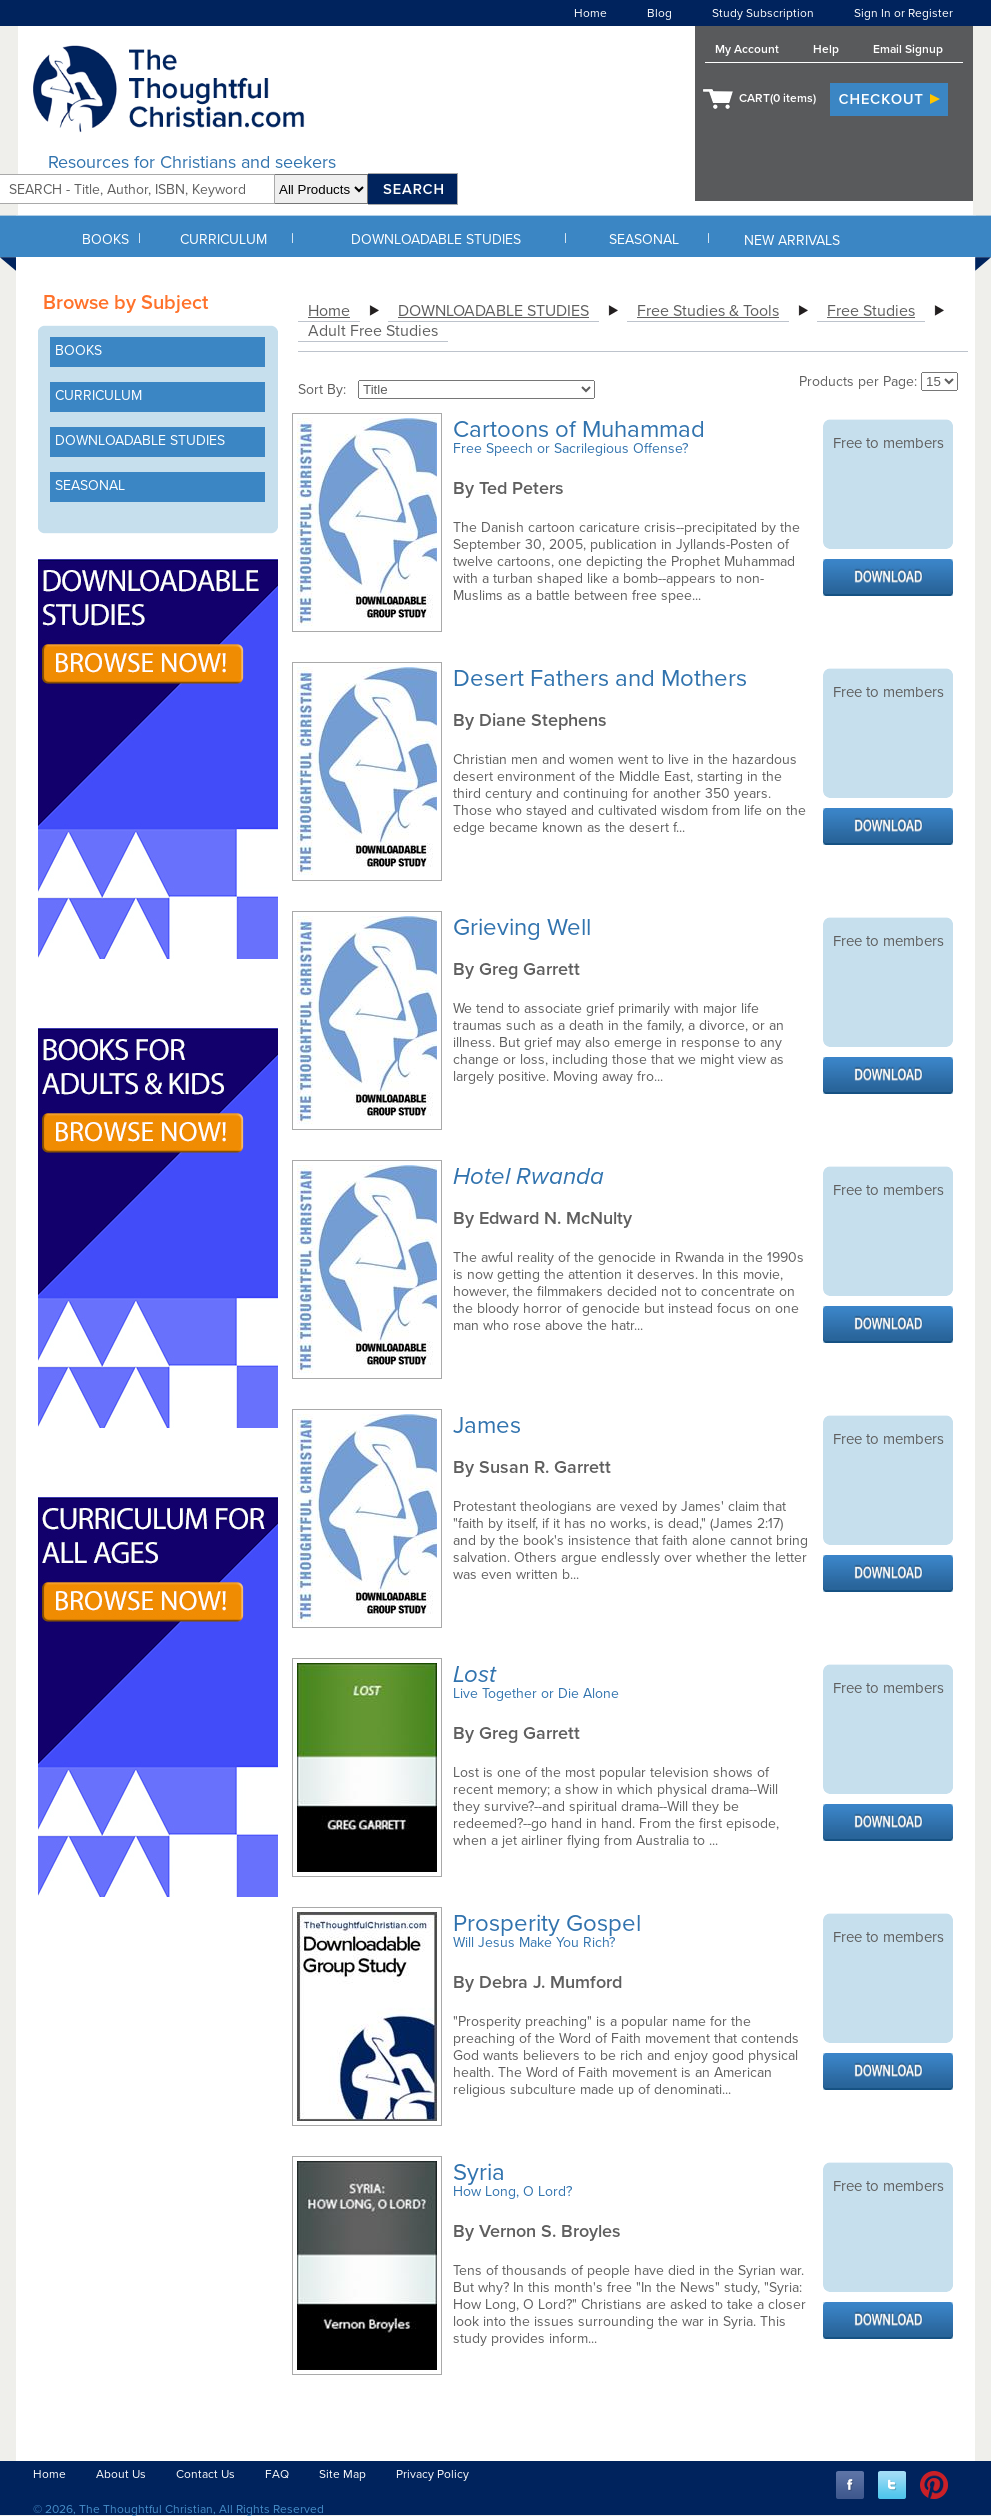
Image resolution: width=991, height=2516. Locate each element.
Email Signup (908, 49)
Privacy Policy (432, 2474)
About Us (121, 2474)
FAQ (277, 2474)
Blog (659, 13)
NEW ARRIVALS (792, 240)
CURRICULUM (223, 239)
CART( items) (777, 98)
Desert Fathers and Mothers (603, 678)
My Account (747, 49)
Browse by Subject (125, 303)
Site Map (342, 2474)
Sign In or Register (903, 13)
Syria (482, 2172)
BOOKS (105, 239)
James (490, 1425)
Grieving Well (525, 927)
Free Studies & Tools (708, 311)
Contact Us (205, 2474)
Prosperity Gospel (550, 1923)
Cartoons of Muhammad (582, 429)
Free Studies (871, 311)
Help (826, 49)
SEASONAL (644, 239)
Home (590, 13)
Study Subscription (763, 13)
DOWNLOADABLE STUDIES (436, 239)
